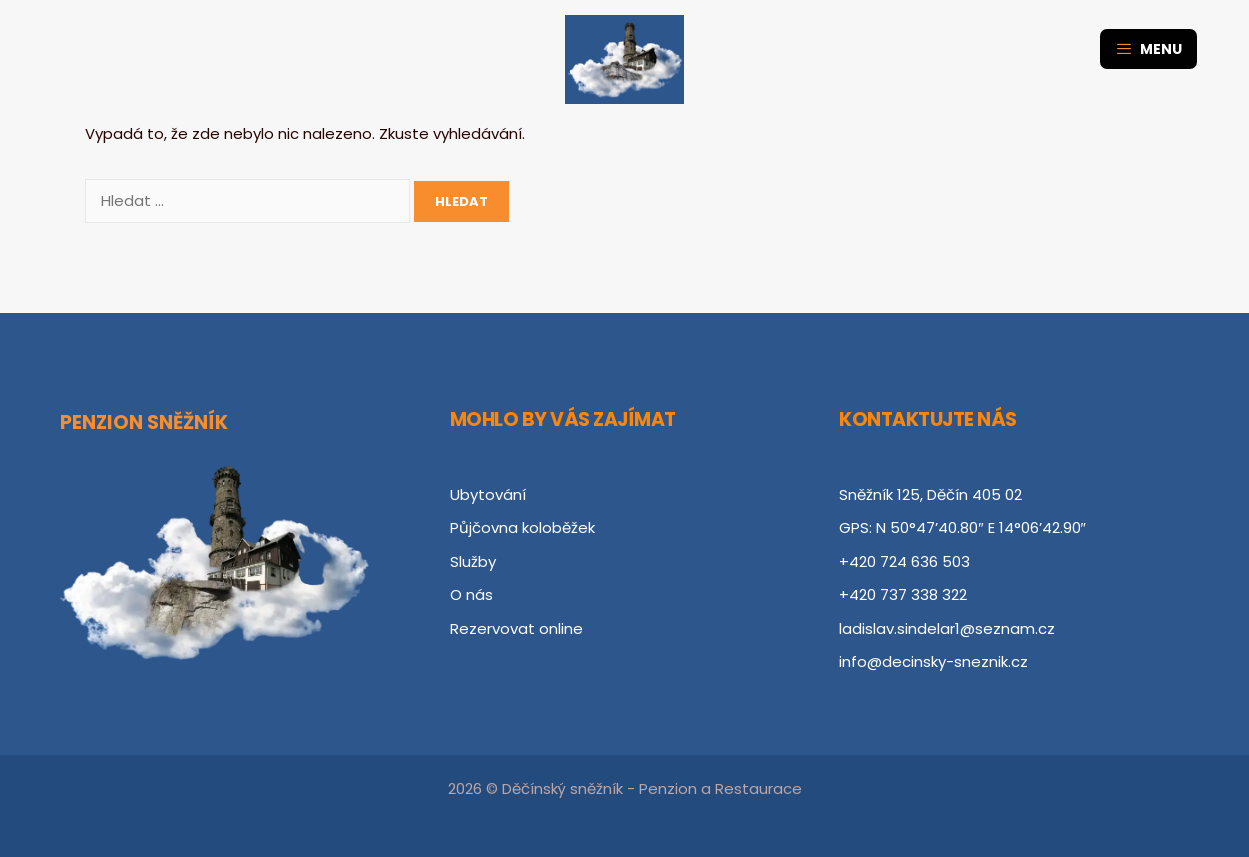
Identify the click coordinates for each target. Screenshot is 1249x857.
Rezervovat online (516, 628)
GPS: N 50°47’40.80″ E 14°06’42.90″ (962, 527)
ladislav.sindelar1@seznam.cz (947, 628)
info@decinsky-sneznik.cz (933, 661)
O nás (471, 594)
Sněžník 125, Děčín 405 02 (930, 494)
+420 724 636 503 (904, 561)
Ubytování (488, 494)
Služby (473, 561)
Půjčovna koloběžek (522, 527)
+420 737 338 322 (903, 594)
